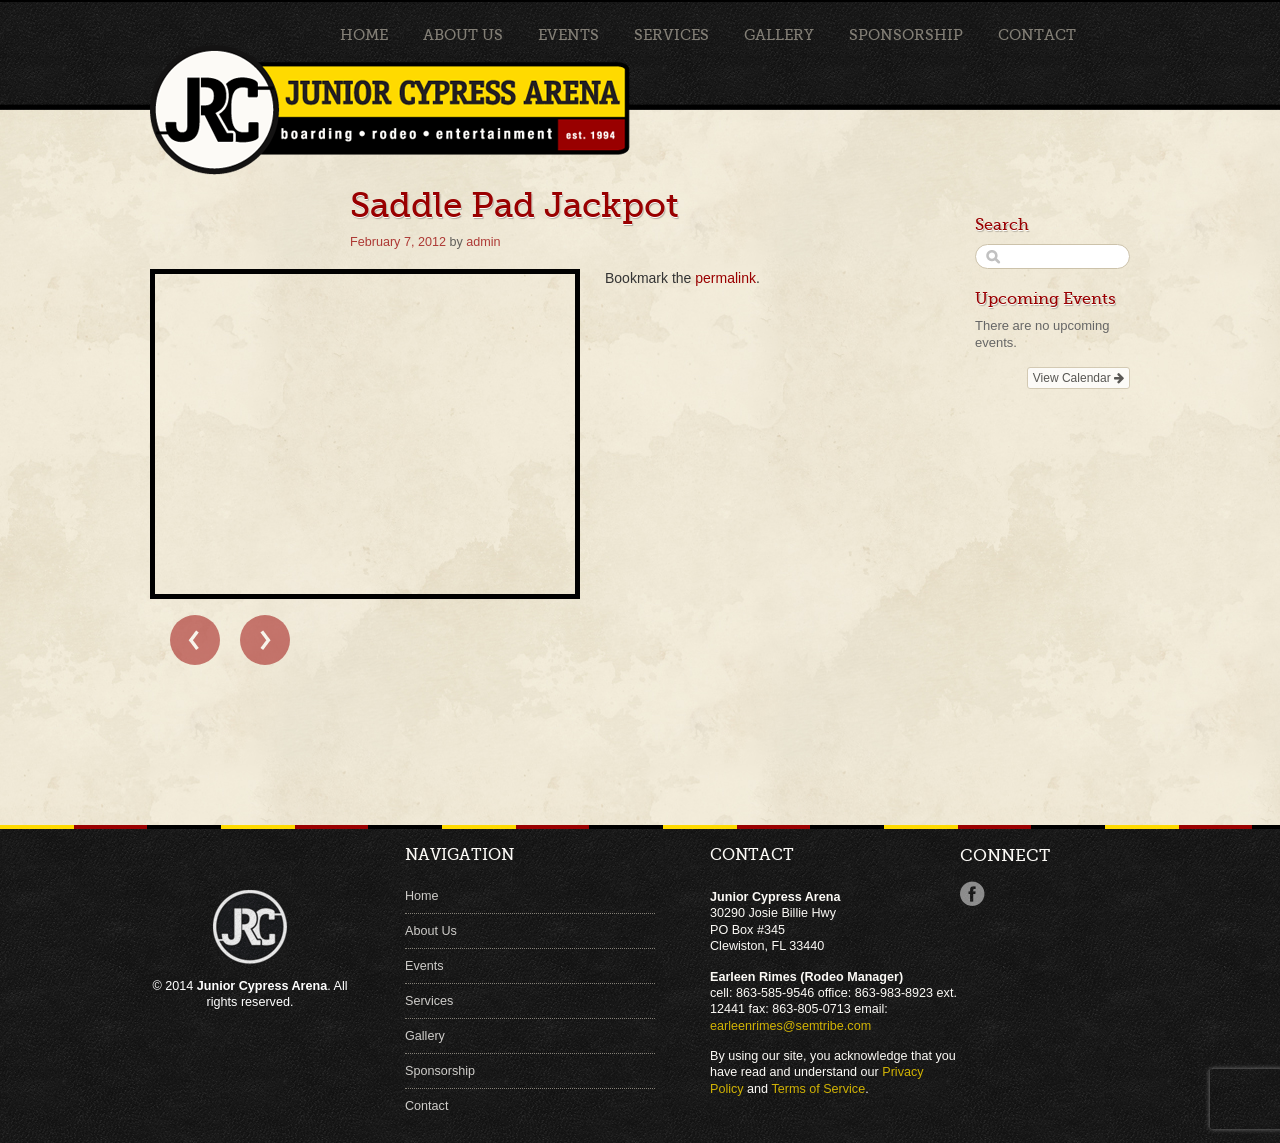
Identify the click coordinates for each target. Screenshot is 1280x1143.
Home (364, 35)
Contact (1037, 35)
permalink (725, 278)
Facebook (972, 894)
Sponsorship (906, 35)
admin (483, 242)
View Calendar (1078, 378)
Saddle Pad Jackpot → (265, 640)
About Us (463, 35)
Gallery (779, 35)
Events (568, 35)
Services (671, 35)
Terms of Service (818, 1089)
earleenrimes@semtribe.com (790, 1026)
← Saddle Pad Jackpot (195, 640)
